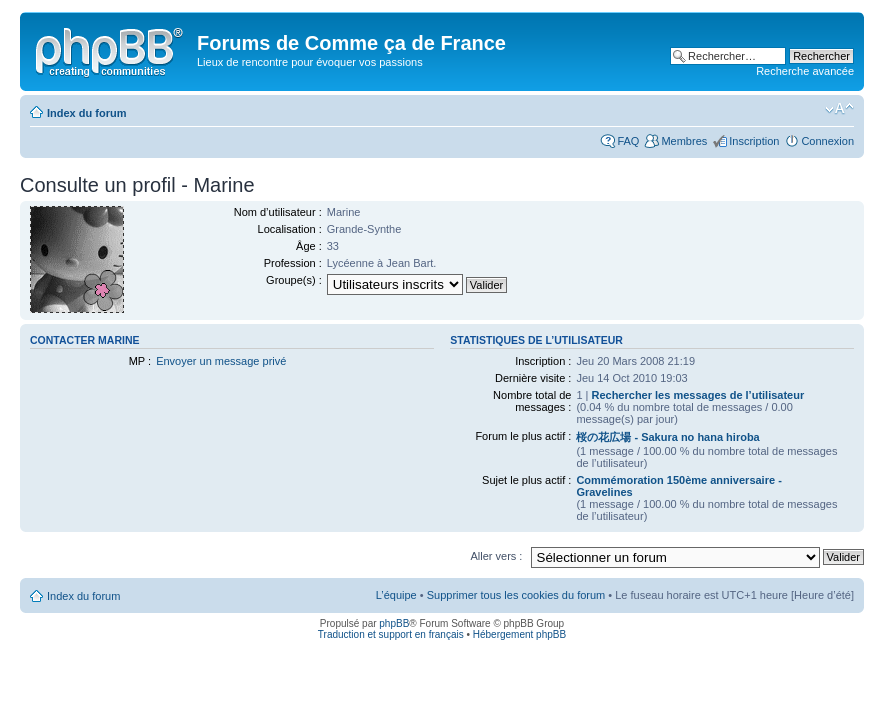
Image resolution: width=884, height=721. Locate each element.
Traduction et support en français (391, 634)
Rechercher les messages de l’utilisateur (697, 395)
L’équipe (396, 595)
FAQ (628, 141)
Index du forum (86, 113)
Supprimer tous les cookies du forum (516, 595)
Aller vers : (496, 556)
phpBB (394, 623)
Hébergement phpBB (519, 634)
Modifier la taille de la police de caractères (839, 109)
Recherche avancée (805, 71)
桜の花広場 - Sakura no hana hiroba (667, 437)
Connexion (827, 141)
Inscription (754, 141)
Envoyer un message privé (221, 361)
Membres (684, 141)
